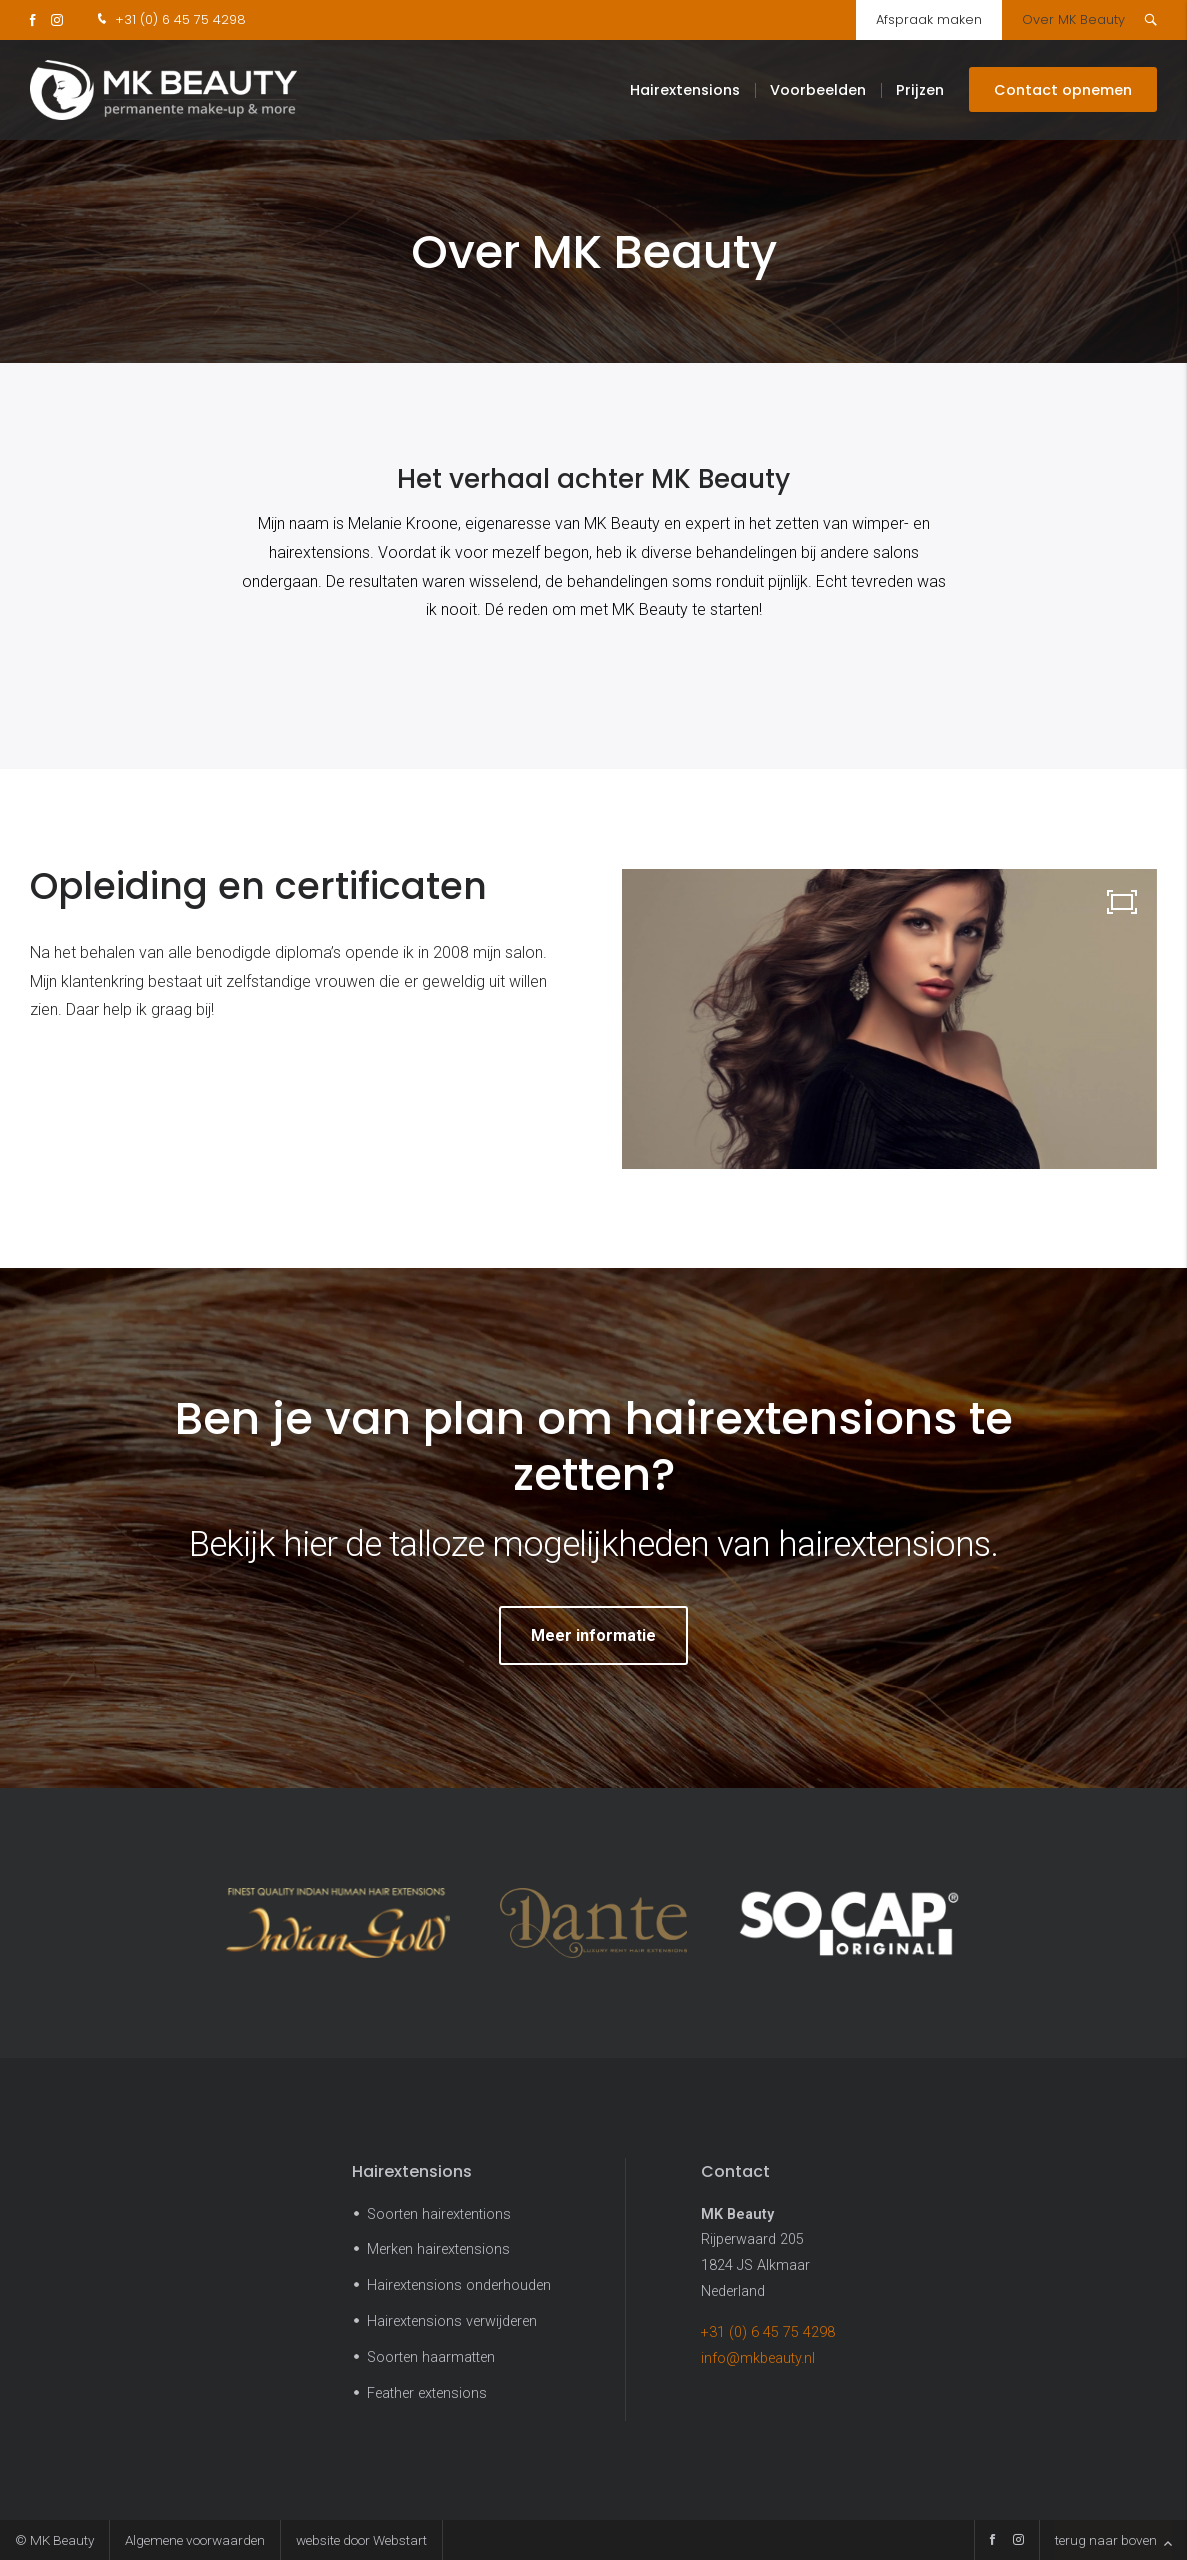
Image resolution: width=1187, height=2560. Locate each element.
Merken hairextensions (438, 2249)
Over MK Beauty (1073, 19)
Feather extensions (427, 2393)
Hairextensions (685, 90)
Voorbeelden (818, 90)
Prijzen (920, 90)
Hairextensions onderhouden (459, 2285)
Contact (735, 2171)
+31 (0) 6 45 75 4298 (169, 20)
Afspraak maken (929, 19)
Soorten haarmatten (431, 2357)
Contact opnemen (1063, 90)
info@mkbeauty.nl (758, 2358)
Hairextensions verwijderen (452, 2321)
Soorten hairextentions (439, 2214)
